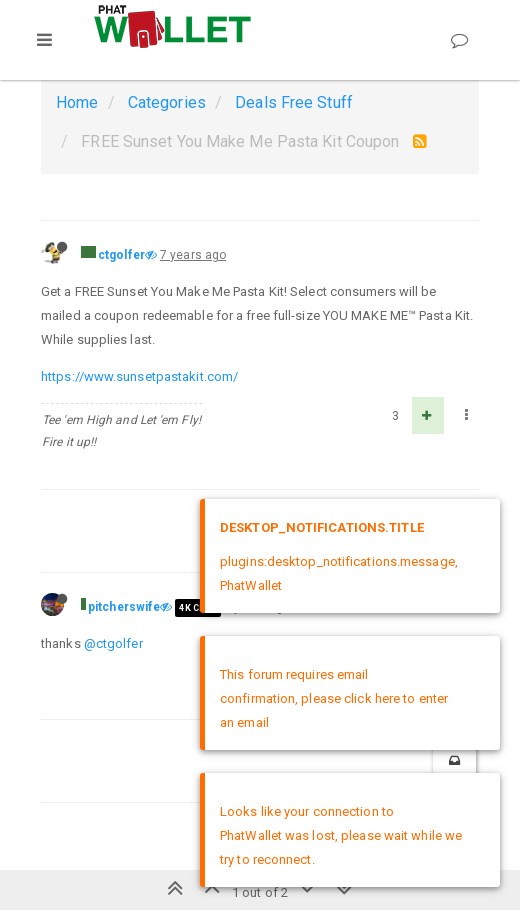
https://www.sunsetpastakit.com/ (139, 376)
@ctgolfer (113, 643)
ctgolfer (121, 255)
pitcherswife (124, 607)
